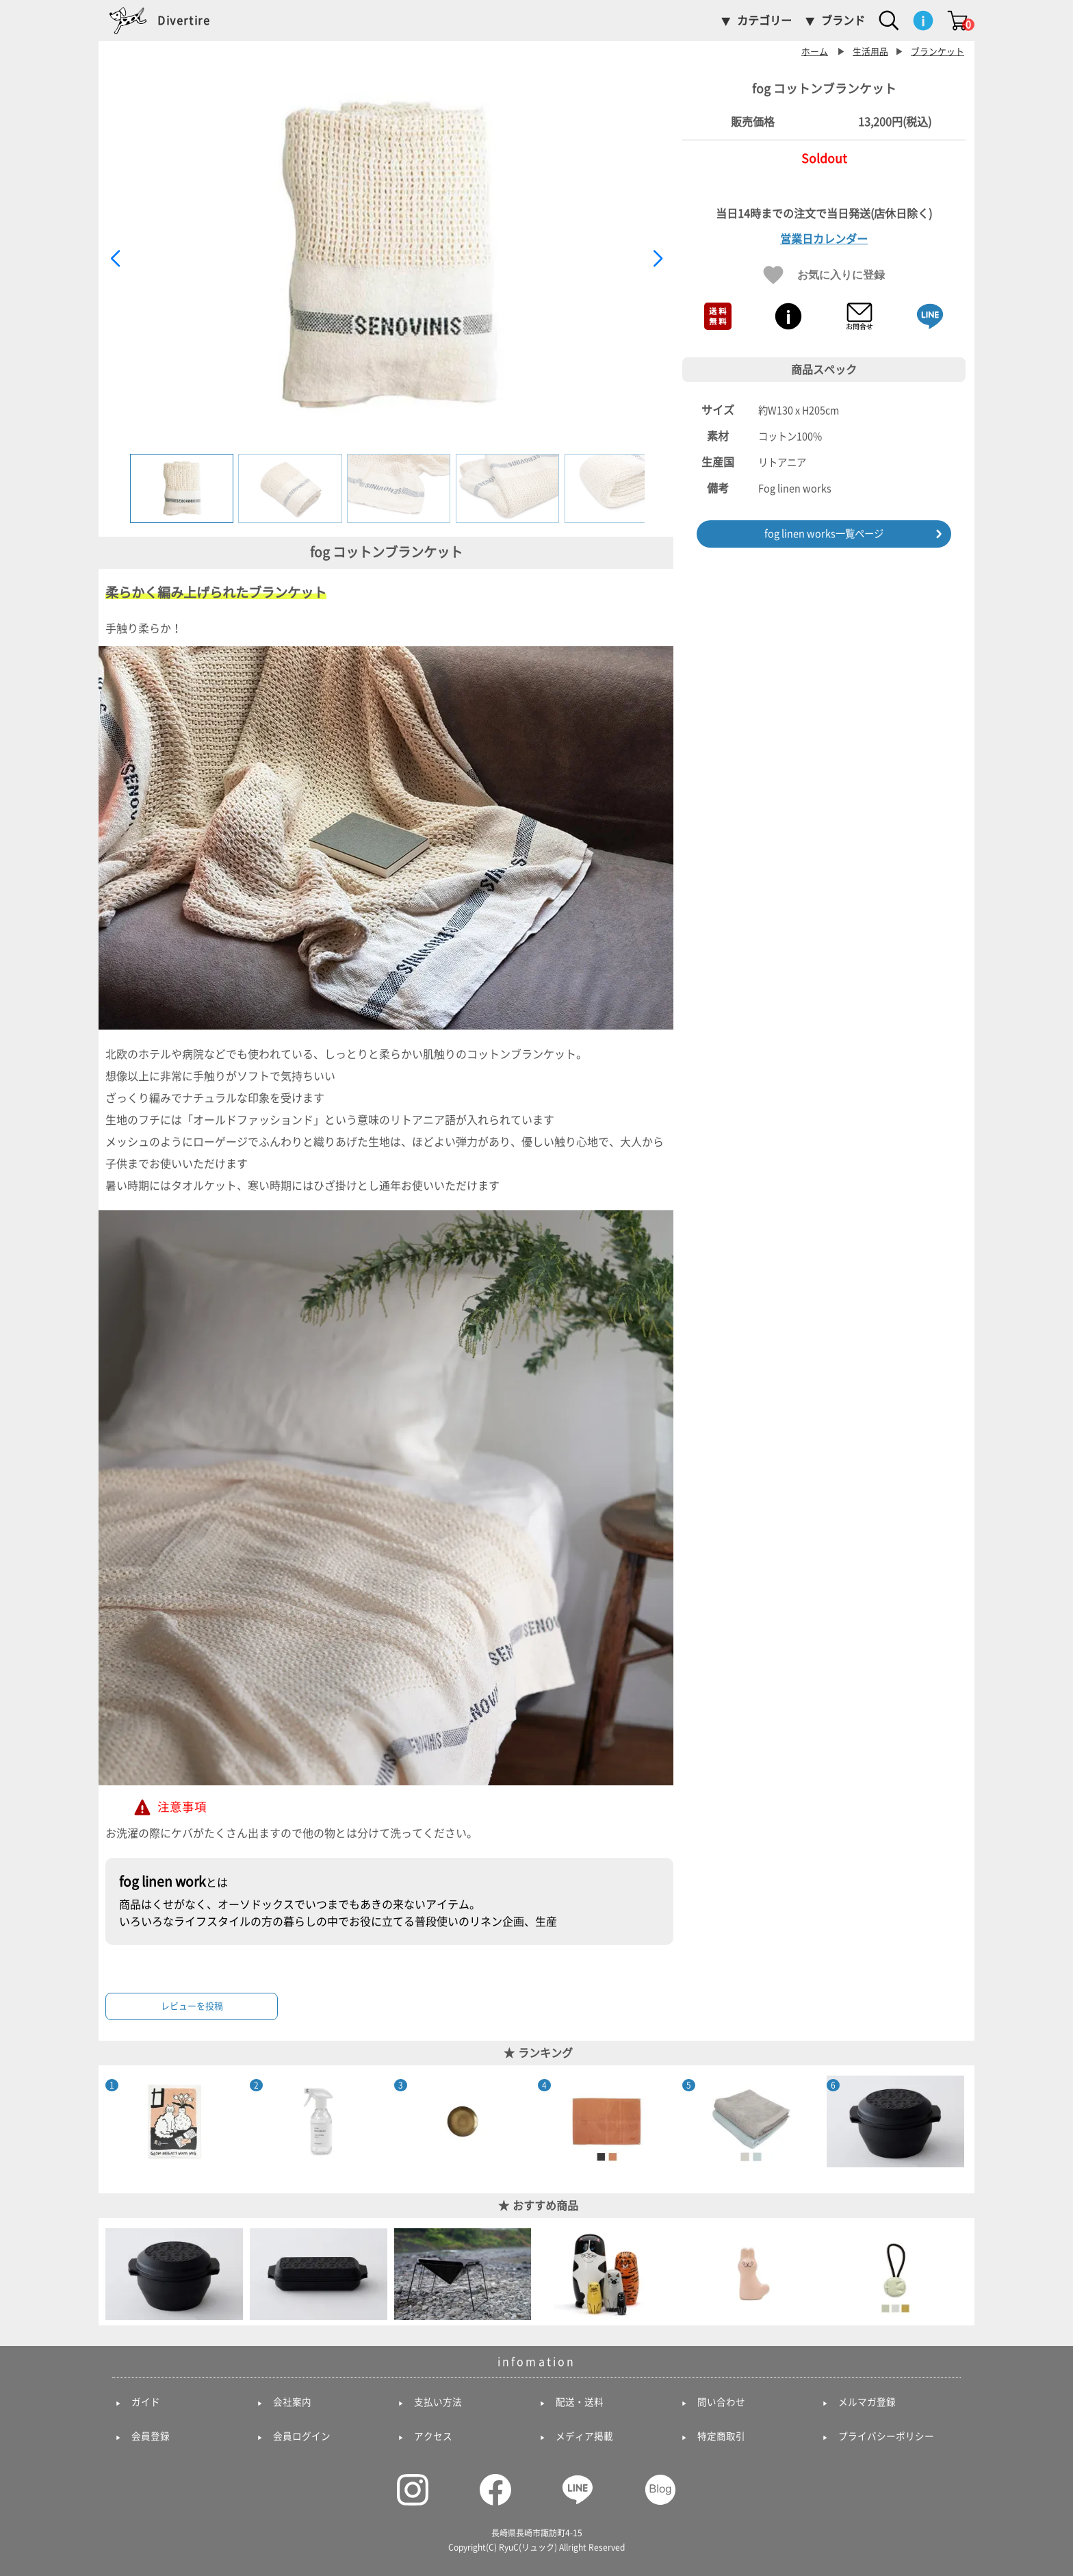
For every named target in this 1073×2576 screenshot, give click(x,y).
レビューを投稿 (192, 2006)
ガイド (145, 2402)
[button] (657, 259)
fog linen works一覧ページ (823, 533)
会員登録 (150, 2436)
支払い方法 (438, 2402)
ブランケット (937, 51)
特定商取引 (721, 2436)
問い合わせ (721, 2402)
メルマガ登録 (867, 2402)
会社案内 (292, 2402)
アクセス (433, 2436)
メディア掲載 (584, 2436)
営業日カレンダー (824, 238)
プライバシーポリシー (886, 2436)
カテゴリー (764, 20)
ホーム (814, 51)
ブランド (843, 20)
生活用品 (870, 51)
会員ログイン (302, 2436)
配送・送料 (580, 2402)
